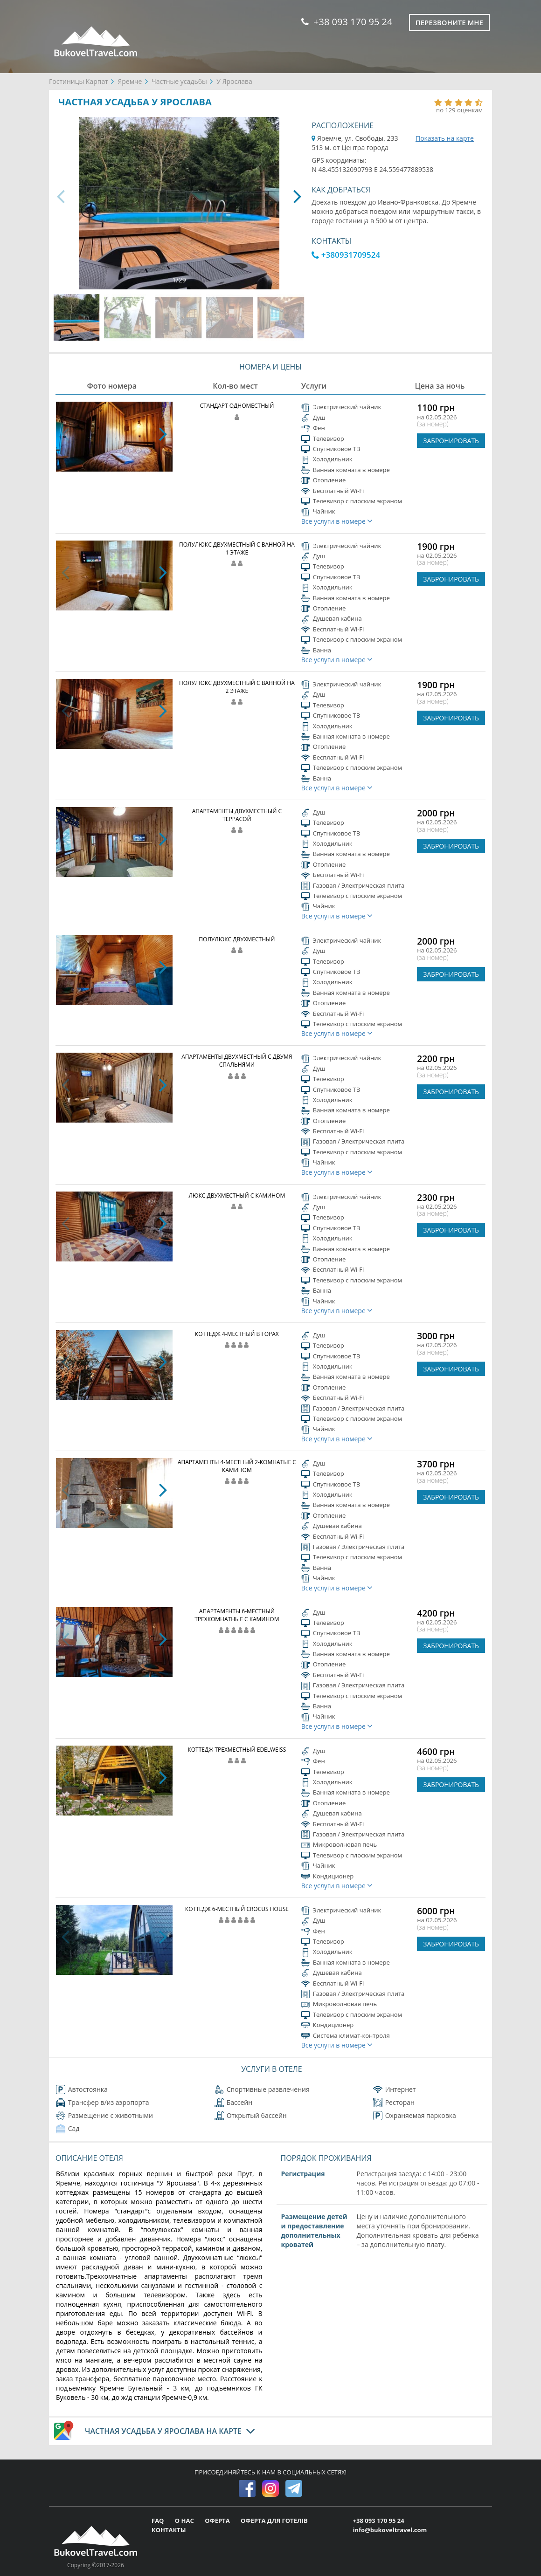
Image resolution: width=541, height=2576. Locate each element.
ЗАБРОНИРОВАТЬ (451, 440)
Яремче (130, 81)
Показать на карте (445, 138)
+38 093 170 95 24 (346, 21)
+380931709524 (346, 254)
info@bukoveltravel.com (390, 2530)
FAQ (159, 2520)
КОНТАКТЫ (169, 2530)
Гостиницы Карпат (78, 81)
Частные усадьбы (179, 81)
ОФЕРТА (218, 2520)
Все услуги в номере (337, 521)
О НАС (185, 2520)
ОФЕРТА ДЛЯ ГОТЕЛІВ (274, 2520)
